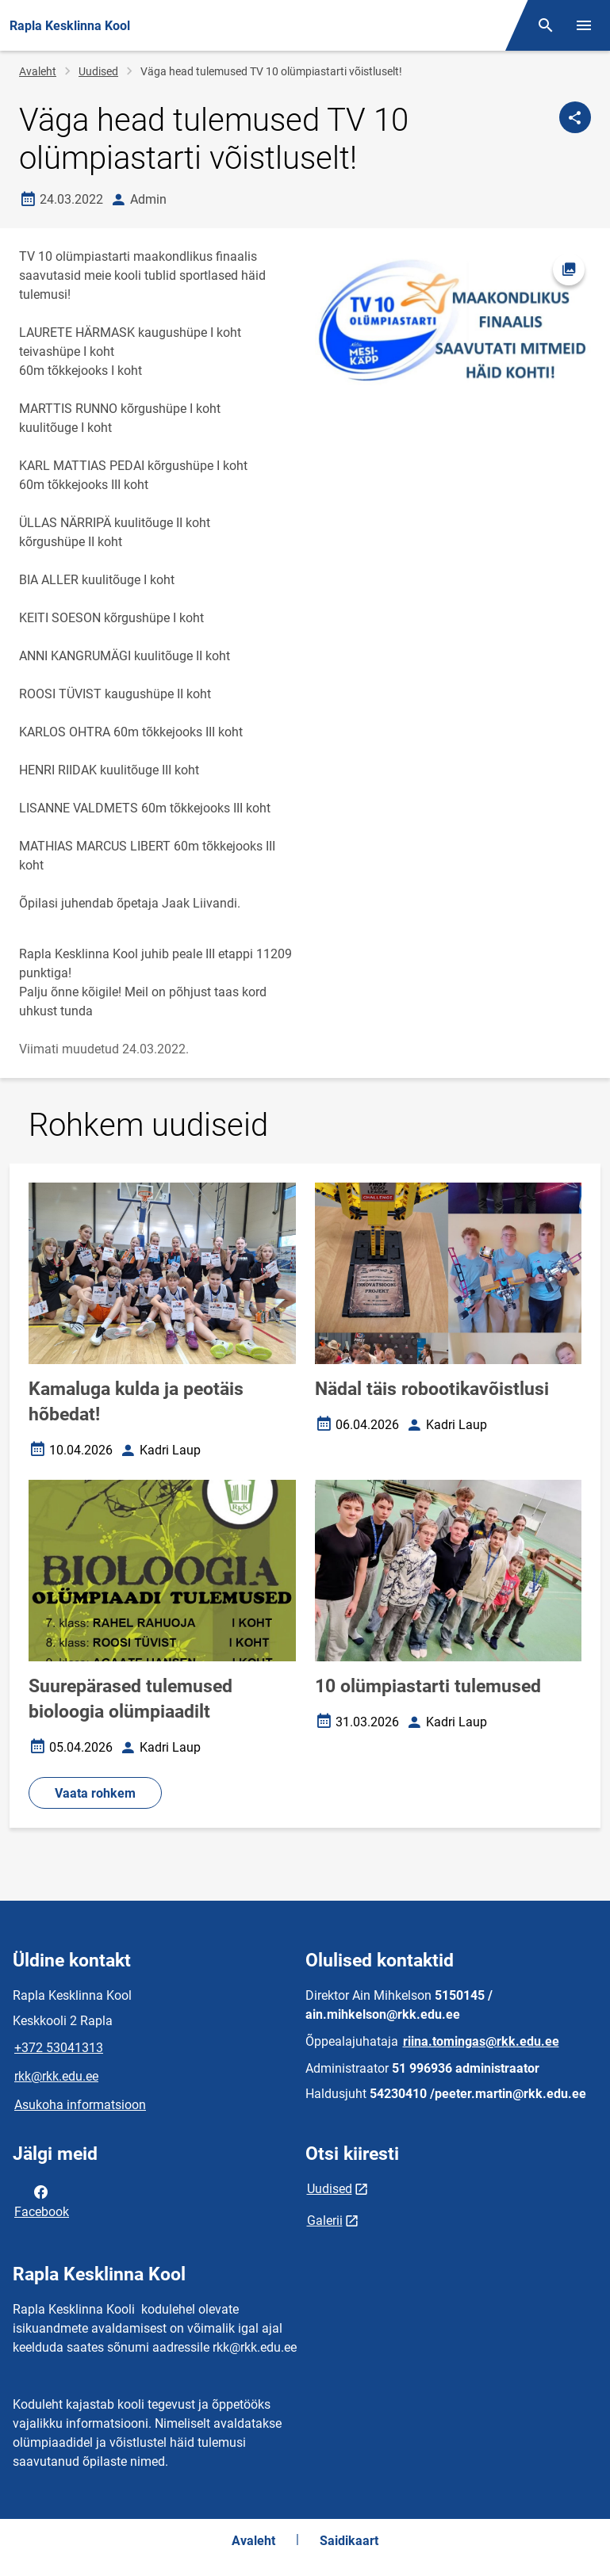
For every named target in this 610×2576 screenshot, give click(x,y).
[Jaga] (575, 117)
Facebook (41, 2200)
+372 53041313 (58, 2047)
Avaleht (37, 71)
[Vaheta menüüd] (583, 25)
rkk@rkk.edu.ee (56, 2076)
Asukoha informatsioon (80, 2104)
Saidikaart (349, 2540)
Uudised (98, 71)
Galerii (325, 2220)
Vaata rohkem (95, 1793)
